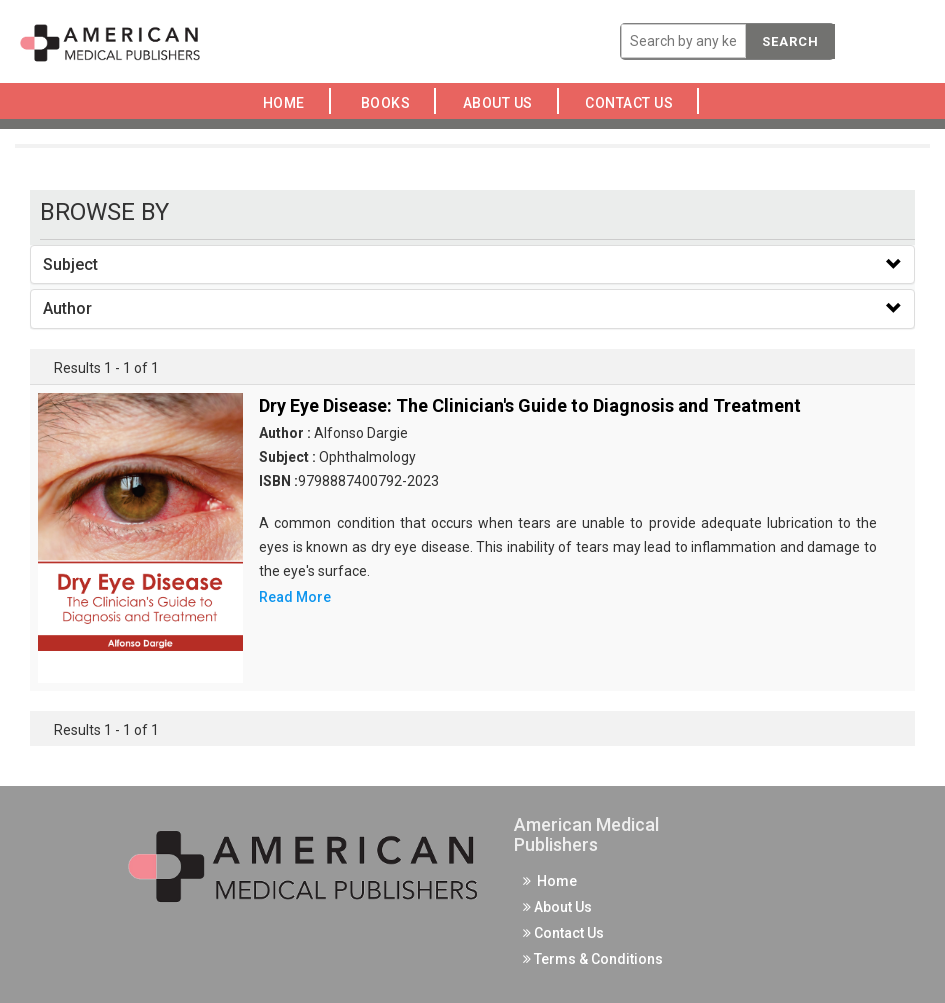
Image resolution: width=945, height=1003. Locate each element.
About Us (503, 103)
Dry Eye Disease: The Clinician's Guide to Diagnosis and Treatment (530, 405)
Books (389, 103)
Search (790, 41)
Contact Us (635, 103)
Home (287, 103)
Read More (295, 597)
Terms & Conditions (593, 959)
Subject (70, 264)
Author (67, 308)
